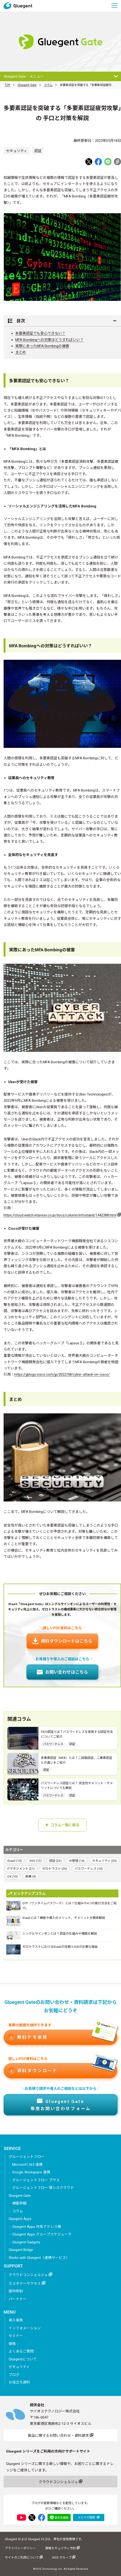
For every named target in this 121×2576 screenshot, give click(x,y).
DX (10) (12, 1876)
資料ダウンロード (62, 2068)
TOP (7, 85)
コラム (48, 85)
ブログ (14, 2375)
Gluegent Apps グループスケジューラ (41, 2234)
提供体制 (16, 2291)
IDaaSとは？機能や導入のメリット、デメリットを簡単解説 (55, 1921)
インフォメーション (25, 2328)
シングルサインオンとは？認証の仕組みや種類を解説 (51, 1935)
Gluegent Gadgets (26, 2242)
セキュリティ (19, 2367)
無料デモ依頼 (62, 2036)
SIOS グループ (63, 2557)
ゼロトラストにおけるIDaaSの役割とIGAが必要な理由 (52, 1949)
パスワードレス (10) (89, 1868)
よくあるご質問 (21, 2351)
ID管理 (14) (76, 1861)
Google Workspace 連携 (31, 2172)
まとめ (20, 352)
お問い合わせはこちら (62, 1672)
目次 (16, 320)
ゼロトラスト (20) (54, 1868)
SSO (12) (35, 1861)
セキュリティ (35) (104, 1861)
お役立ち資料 (19, 2382)
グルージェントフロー (26, 2157)
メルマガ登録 (89, 2517)
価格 (12, 2344)
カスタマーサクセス (27, 2283)
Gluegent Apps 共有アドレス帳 (36, 2227)
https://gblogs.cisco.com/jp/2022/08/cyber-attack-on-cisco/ (62, 1374)
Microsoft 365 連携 (27, 2164)
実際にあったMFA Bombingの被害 (42, 346)
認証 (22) (55, 1861)
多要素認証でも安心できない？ (40, 333)
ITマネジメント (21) (21, 1868)
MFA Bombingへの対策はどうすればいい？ (49, 340)
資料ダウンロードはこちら (62, 1641)
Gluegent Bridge (21, 2250)
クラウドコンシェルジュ (30, 2274)
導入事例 (16, 2320)
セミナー (16, 2336)
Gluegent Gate (27, 85)
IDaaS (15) (14, 1861)
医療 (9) (30, 1876)
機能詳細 (19, 2203)
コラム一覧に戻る (62, 1825)
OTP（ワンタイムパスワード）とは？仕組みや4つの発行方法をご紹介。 (61, 1906)
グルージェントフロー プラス (36, 2180)
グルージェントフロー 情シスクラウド (43, 2188)
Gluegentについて (23, 2359)
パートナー (17, 2299)
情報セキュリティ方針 (62, 2548)
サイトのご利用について (24, 2557)
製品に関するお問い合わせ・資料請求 (60, 2435)
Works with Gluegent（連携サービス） (39, 2258)
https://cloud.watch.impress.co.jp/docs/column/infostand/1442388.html (60, 1215)
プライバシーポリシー (20, 2548)
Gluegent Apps (20, 2219)
